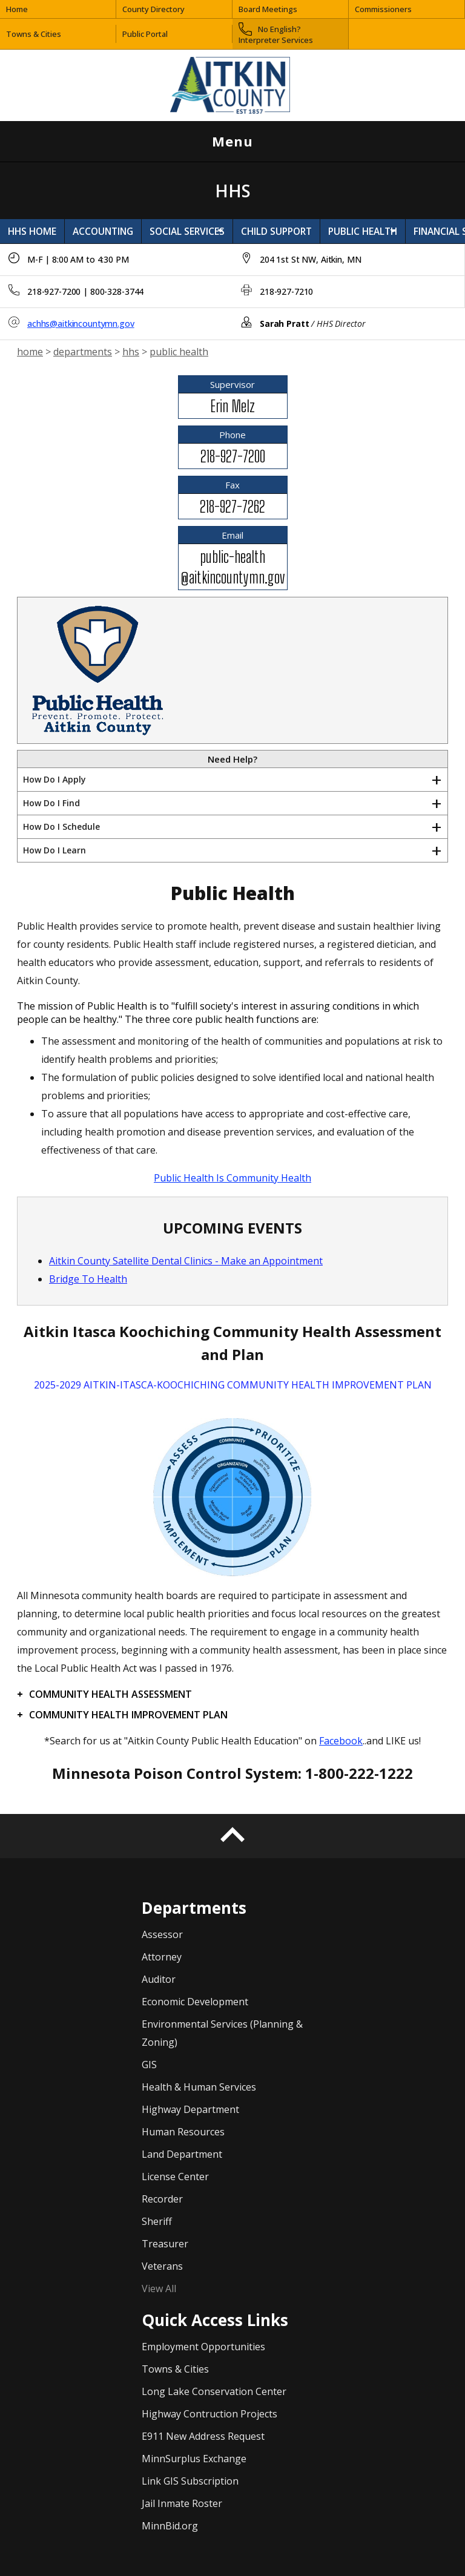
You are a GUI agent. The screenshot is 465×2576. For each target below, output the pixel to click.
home (30, 351)
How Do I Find (51, 803)
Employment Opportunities (203, 2346)
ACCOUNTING (103, 231)
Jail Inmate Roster (182, 2503)
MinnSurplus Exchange (194, 2458)
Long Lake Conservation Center (214, 2391)
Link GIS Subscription (190, 2481)
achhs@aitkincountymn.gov (80, 323)
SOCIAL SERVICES (187, 231)
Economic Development (195, 2001)
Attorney (162, 1956)
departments (82, 351)
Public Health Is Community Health (232, 1177)
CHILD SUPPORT (276, 231)
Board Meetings (268, 9)
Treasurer (165, 2243)
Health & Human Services (199, 2087)
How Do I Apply (54, 779)
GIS (149, 2064)
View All (159, 2288)
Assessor (162, 1934)
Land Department (182, 2154)
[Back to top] (232, 1836)
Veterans (162, 2266)
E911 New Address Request (203, 2436)
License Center (175, 2176)
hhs (130, 351)
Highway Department (190, 2109)
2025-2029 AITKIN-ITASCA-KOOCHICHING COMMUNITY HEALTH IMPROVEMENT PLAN (233, 1385)
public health (179, 351)
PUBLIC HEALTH (362, 231)
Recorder (162, 2199)
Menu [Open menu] (331, 141)
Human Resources (183, 2131)
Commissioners (383, 9)
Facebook (341, 1740)
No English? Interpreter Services (276, 33)
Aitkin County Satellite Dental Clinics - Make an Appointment (186, 1260)
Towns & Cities (33, 33)
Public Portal (145, 33)
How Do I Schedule (61, 826)
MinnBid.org (170, 2525)
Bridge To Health (88, 1279)
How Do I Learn (54, 850)
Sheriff (157, 2221)
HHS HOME (32, 231)
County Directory (153, 9)
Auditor (159, 1979)
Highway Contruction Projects (209, 2413)
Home (17, 9)
